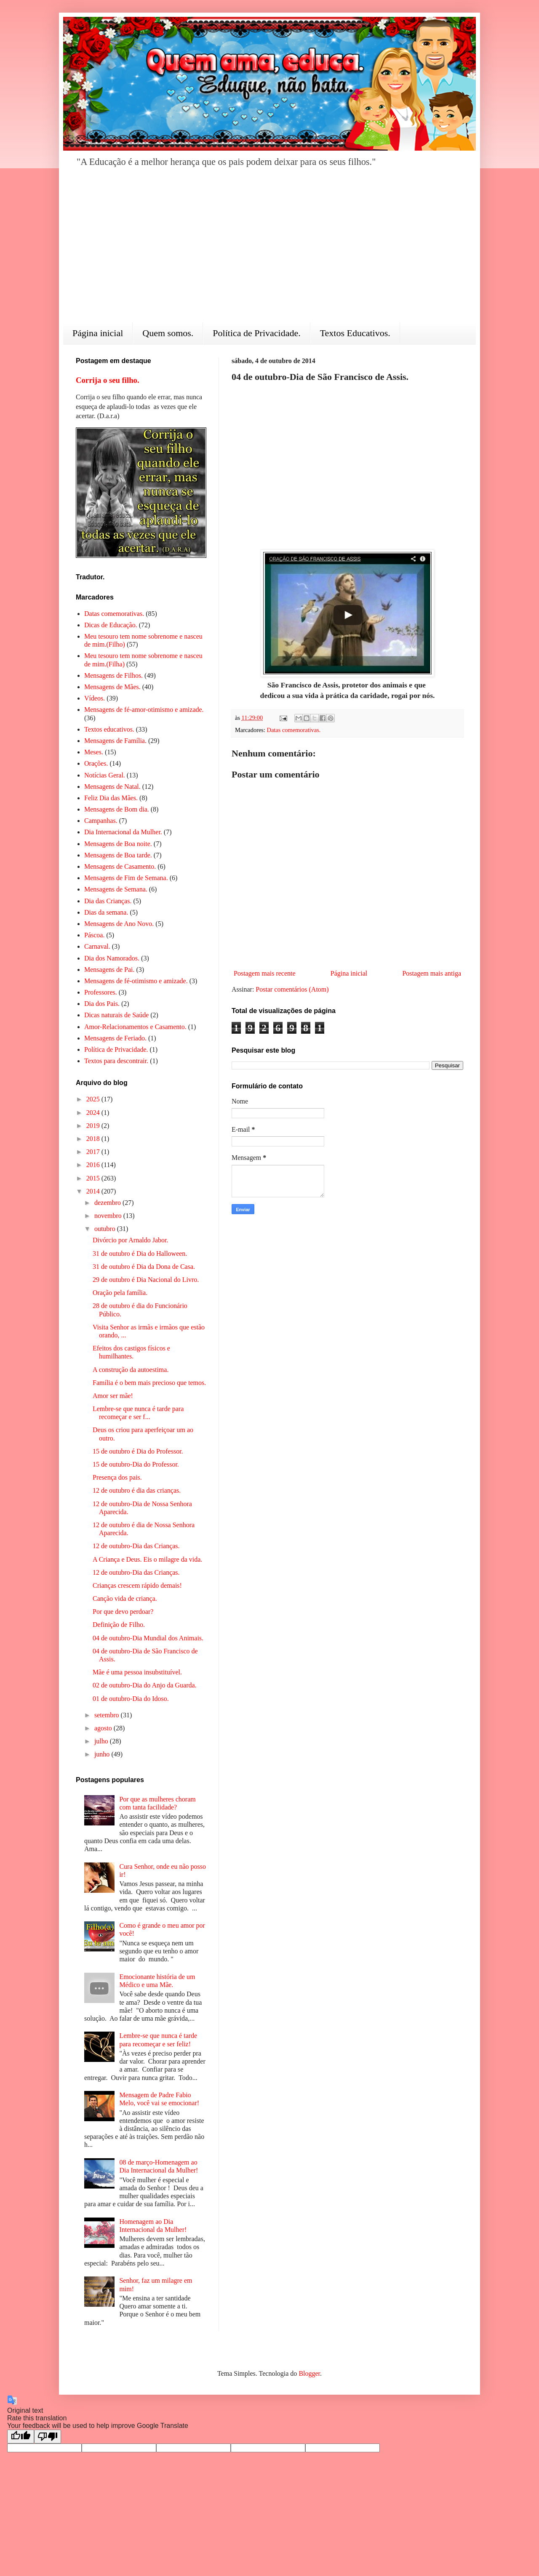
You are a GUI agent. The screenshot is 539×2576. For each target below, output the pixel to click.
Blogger (309, 2373)
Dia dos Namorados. (111, 958)
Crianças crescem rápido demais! (137, 1585)
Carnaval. (97, 946)
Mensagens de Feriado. (115, 1038)
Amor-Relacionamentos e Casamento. (135, 1026)
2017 (93, 1151)
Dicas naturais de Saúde (116, 1015)
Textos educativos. (109, 729)
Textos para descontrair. (116, 1060)
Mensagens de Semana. (115, 889)
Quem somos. (167, 333)
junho (102, 1754)
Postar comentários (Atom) (292, 989)
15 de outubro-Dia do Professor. (136, 1464)
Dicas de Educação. (110, 625)
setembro (107, 1715)
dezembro (108, 1202)
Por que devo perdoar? (123, 1611)
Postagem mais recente (265, 973)
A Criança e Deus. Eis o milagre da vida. (147, 1559)
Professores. (100, 992)
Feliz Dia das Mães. (111, 797)
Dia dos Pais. (102, 1003)
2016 (93, 1164)
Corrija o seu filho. (107, 380)
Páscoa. (94, 935)
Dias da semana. (106, 912)
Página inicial (97, 333)
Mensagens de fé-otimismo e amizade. (136, 980)
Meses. (93, 752)
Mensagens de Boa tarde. (118, 855)
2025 (93, 1099)
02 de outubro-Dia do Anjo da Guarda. (145, 1685)
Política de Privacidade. (256, 333)
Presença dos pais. (117, 1477)
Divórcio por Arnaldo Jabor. (130, 1240)
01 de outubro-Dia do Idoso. (131, 1698)
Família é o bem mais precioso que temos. (149, 1382)
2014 (93, 1191)
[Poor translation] (47, 2436)
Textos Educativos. (355, 333)
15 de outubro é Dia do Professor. (138, 1451)
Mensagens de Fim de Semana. (126, 877)
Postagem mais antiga (431, 973)
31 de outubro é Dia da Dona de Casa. (144, 1266)
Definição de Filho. (119, 1624)
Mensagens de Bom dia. (116, 809)
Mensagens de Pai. (109, 969)
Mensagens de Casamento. (120, 866)
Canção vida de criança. (125, 1598)
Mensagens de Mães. (112, 686)
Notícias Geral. (104, 775)
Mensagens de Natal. (112, 786)
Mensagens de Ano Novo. (119, 923)
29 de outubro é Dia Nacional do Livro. (146, 1279)
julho (102, 1741)
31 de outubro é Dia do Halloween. (140, 1253)
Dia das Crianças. (107, 901)
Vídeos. (94, 698)
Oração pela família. (120, 1292)
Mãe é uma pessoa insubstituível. (137, 1672)
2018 (93, 1138)
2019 (93, 1125)
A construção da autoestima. (130, 1369)
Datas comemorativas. (294, 730)
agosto (104, 1728)
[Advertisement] (269, 251)
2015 (93, 1178)
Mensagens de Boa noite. (118, 843)
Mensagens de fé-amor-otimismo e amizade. (144, 709)
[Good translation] (20, 2436)
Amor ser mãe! (113, 1395)
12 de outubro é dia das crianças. (137, 1490)
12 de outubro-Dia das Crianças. (136, 1545)
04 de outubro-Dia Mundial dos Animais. (148, 1638)
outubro (105, 1228)
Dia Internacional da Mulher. (123, 832)
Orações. (96, 763)
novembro (108, 1215)
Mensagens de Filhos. (113, 675)
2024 (93, 1112)
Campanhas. (100, 820)
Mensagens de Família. (115, 740)
